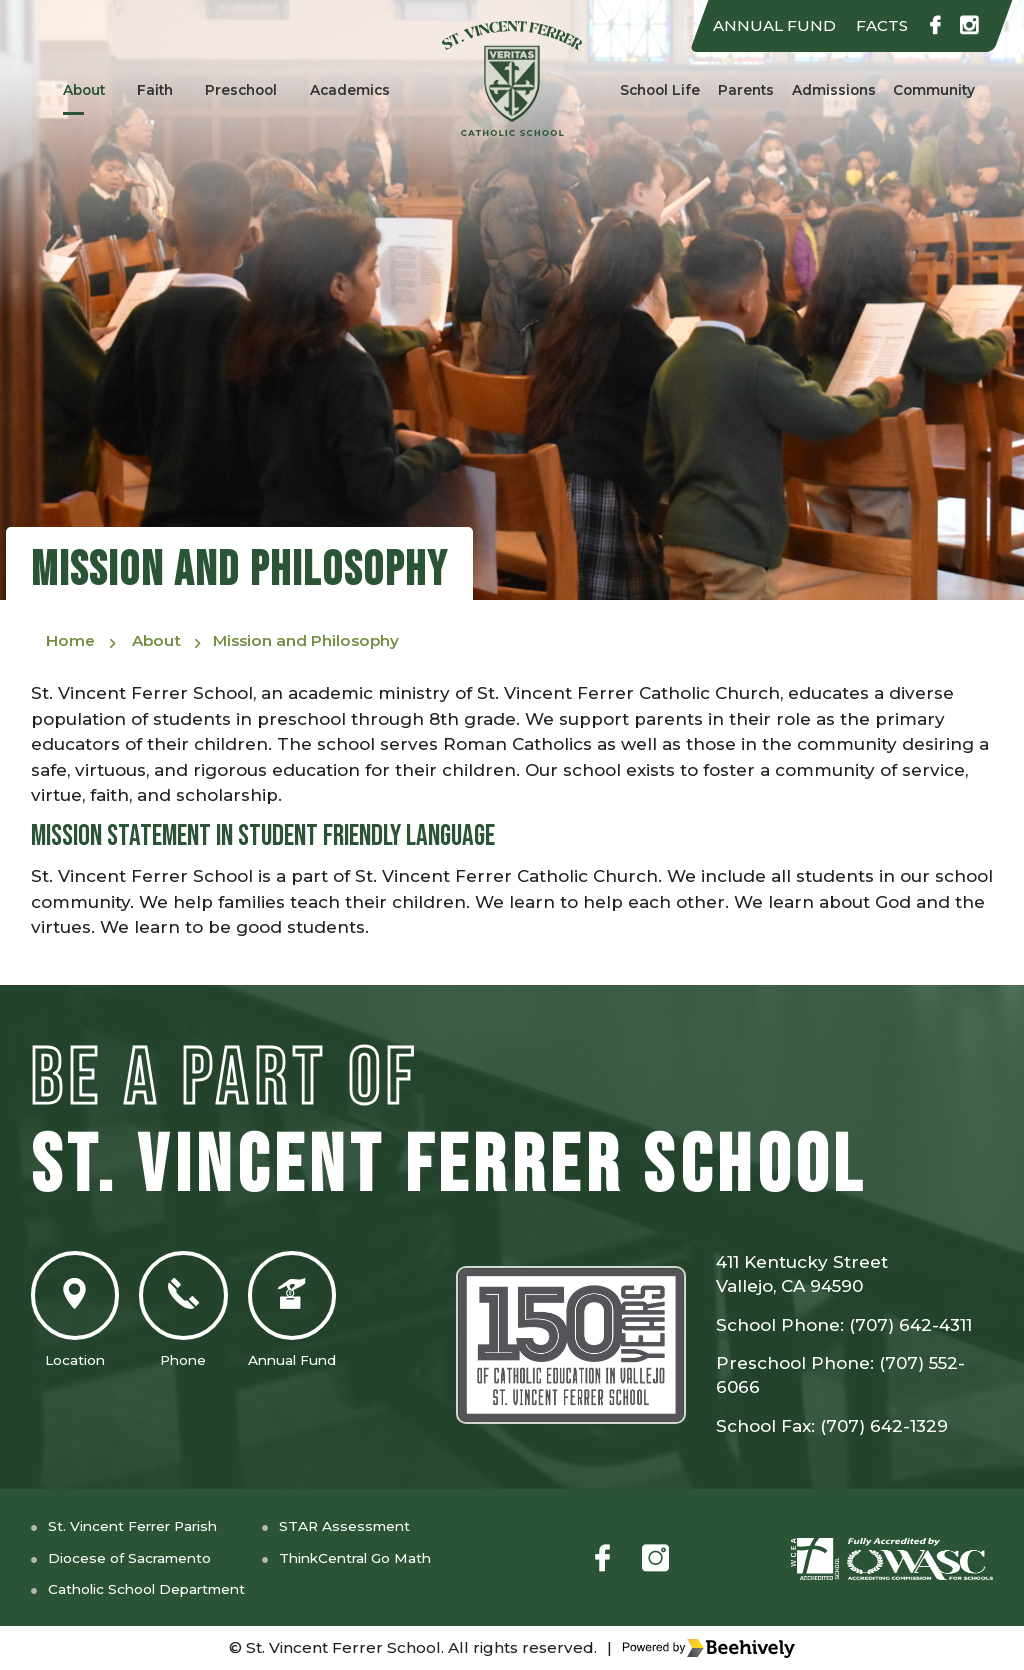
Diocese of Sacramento (139, 1557)
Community (935, 89)
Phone (201, 1317)
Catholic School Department (159, 1589)
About (82, 89)
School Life (657, 89)
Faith (154, 89)
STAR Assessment (375, 1525)
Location (81, 1317)
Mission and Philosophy (336, 643)
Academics (352, 89)
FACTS (872, 26)
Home (73, 643)
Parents (744, 89)
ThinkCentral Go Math (390, 1557)
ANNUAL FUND (757, 26)
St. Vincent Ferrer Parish (142, 1525)
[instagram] (968, 27)
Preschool (241, 89)
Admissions (831, 89)
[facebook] (930, 27)
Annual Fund (322, 1317)
